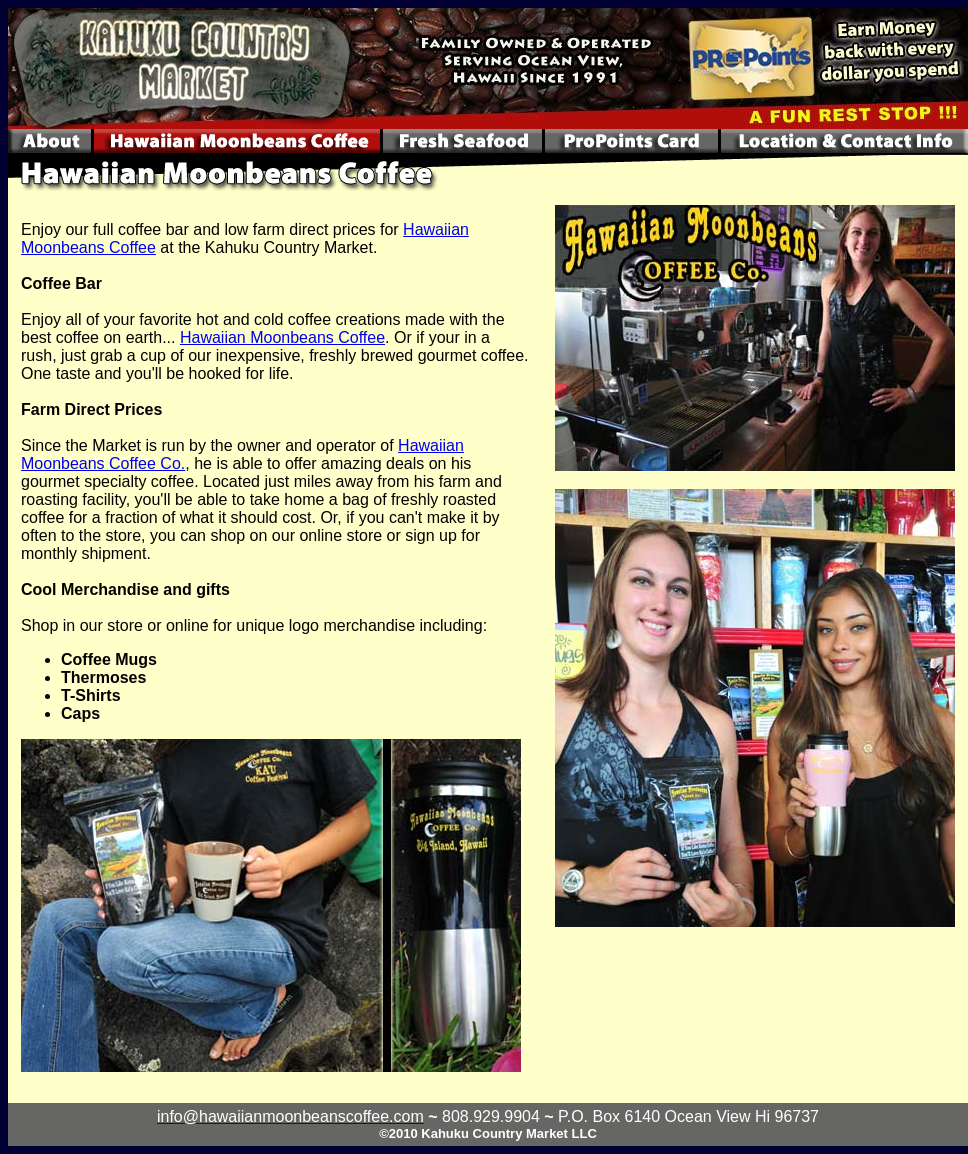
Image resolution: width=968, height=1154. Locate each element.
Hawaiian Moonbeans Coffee (282, 337)
